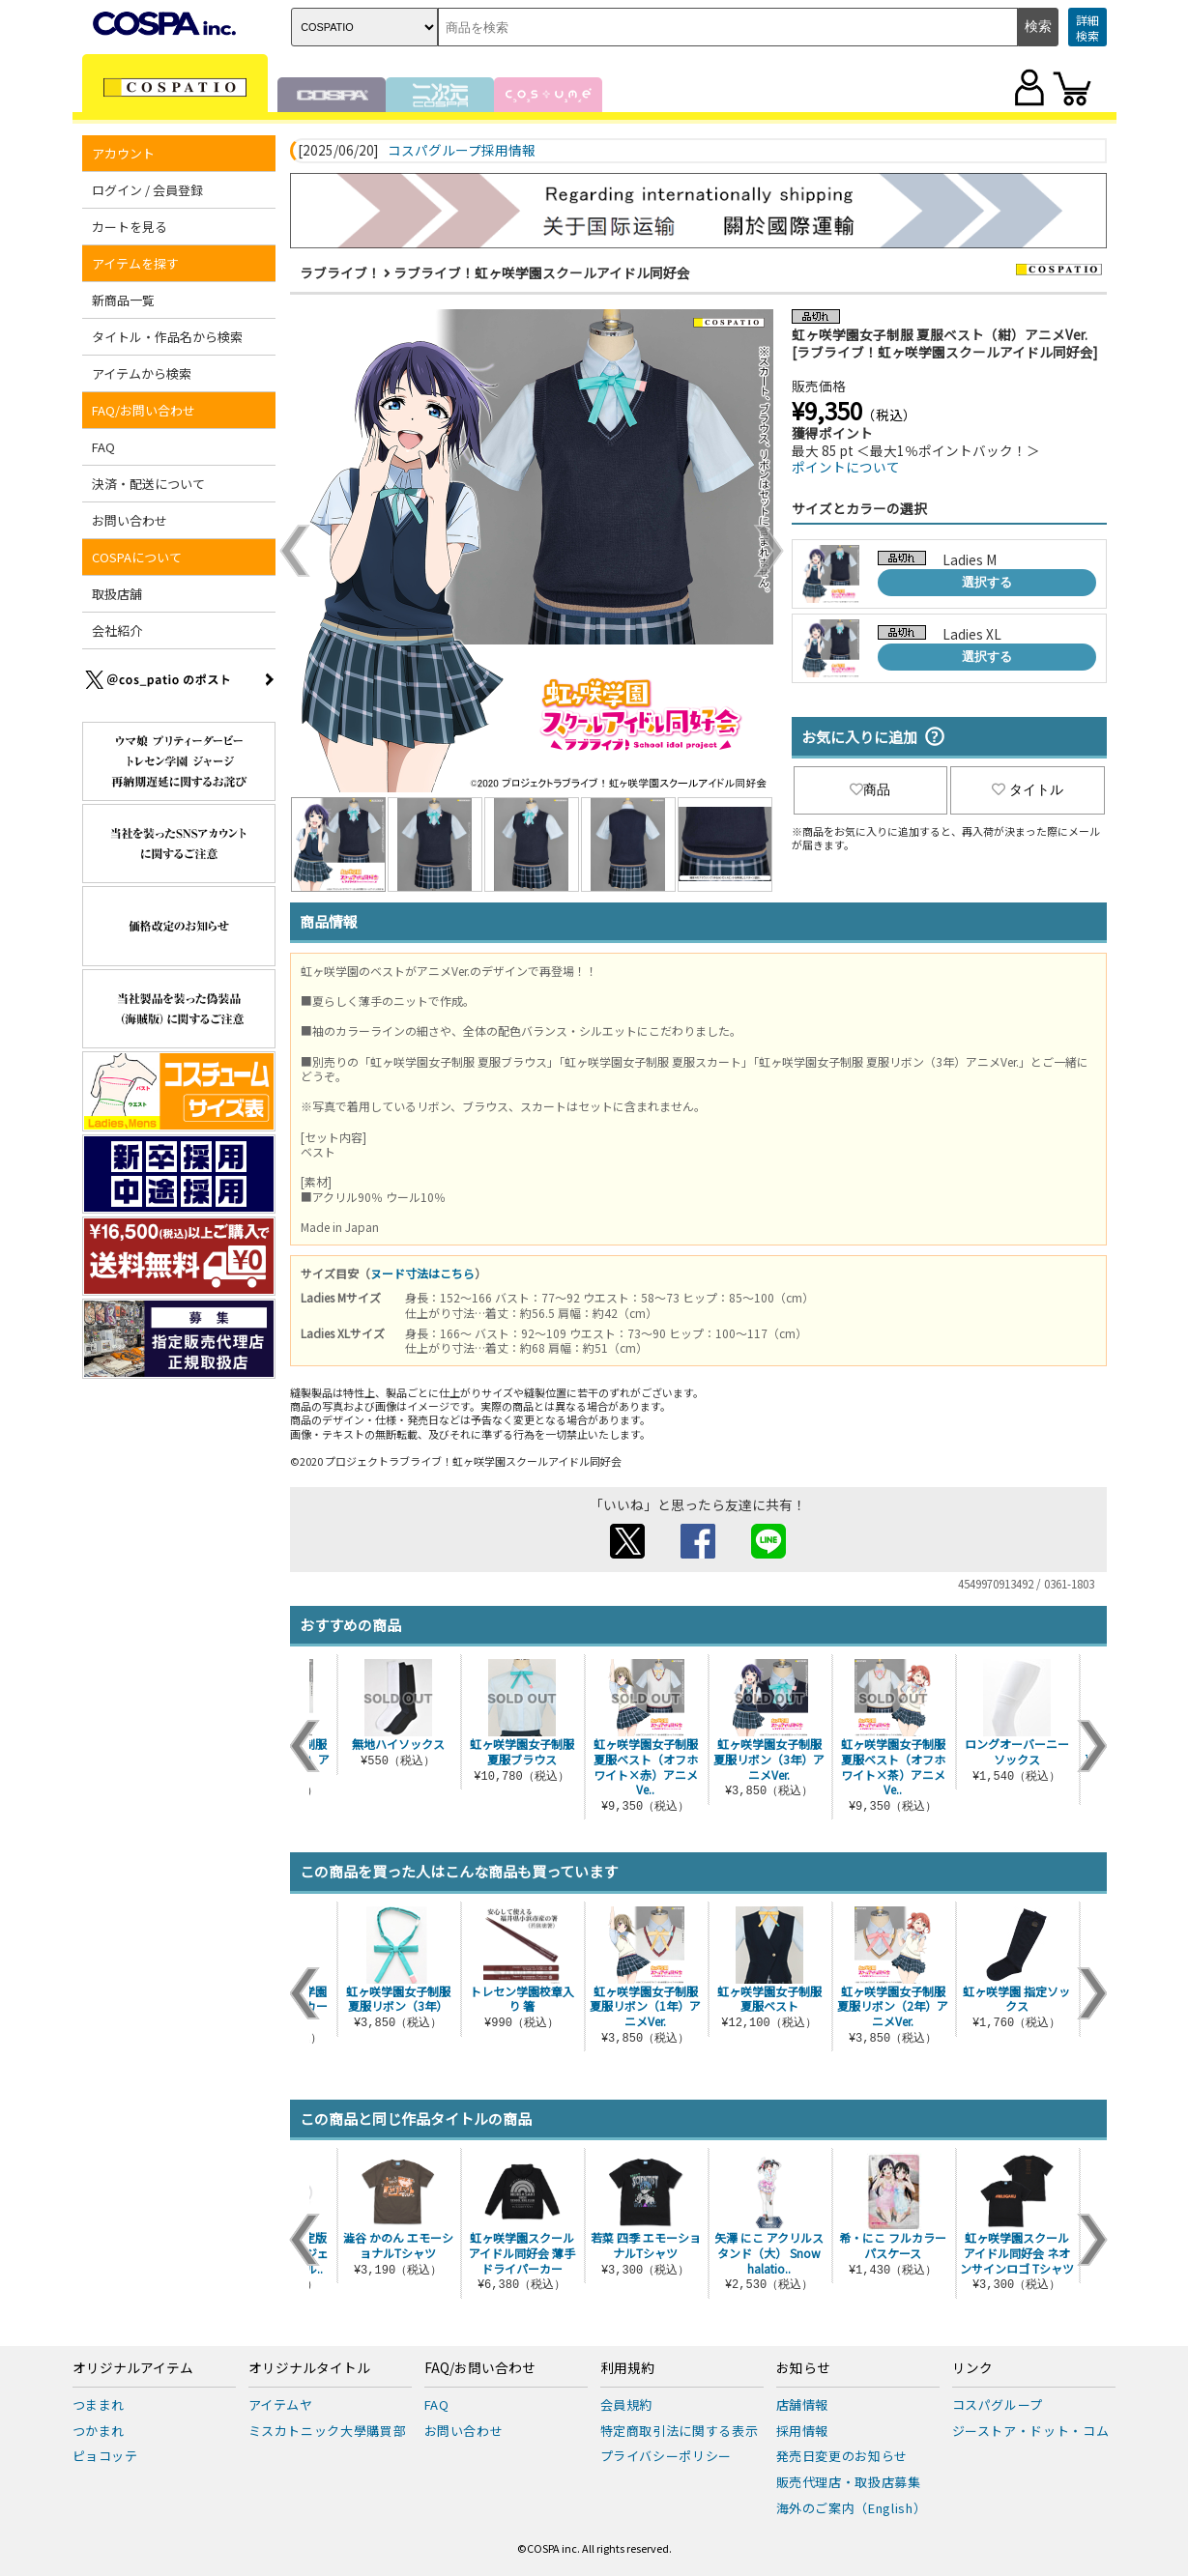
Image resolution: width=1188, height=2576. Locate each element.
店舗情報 (802, 2404)
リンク (972, 2368)
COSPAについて (137, 557)
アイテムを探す (135, 263)
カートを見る (129, 226)
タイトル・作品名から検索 (167, 337)
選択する (987, 582)
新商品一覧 (123, 300)
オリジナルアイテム (132, 2368)
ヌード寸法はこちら (422, 1273)
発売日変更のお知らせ (842, 2456)
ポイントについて (846, 466)
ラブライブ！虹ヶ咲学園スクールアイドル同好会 (541, 272)
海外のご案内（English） (851, 2508)
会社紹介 (117, 630)
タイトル (1027, 789)
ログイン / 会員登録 (147, 190)
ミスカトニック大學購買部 (327, 2430)
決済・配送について (148, 483)
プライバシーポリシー (666, 2456)
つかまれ (99, 2430)
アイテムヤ (280, 2404)
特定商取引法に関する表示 (679, 2430)
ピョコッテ (105, 2456)
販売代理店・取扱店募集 (848, 2482)
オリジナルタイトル (309, 2368)
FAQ (103, 447)
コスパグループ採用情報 (462, 150)
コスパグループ (998, 2404)
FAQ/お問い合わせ (143, 410)
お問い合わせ (129, 520)
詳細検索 (1087, 27)
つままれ (99, 2404)
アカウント (123, 153)
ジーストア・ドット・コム (1031, 2430)
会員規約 (626, 2404)
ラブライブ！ (340, 272)
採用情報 (802, 2430)
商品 (870, 789)
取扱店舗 (117, 594)
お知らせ (803, 2368)
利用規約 (627, 2368)
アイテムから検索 (141, 373)
